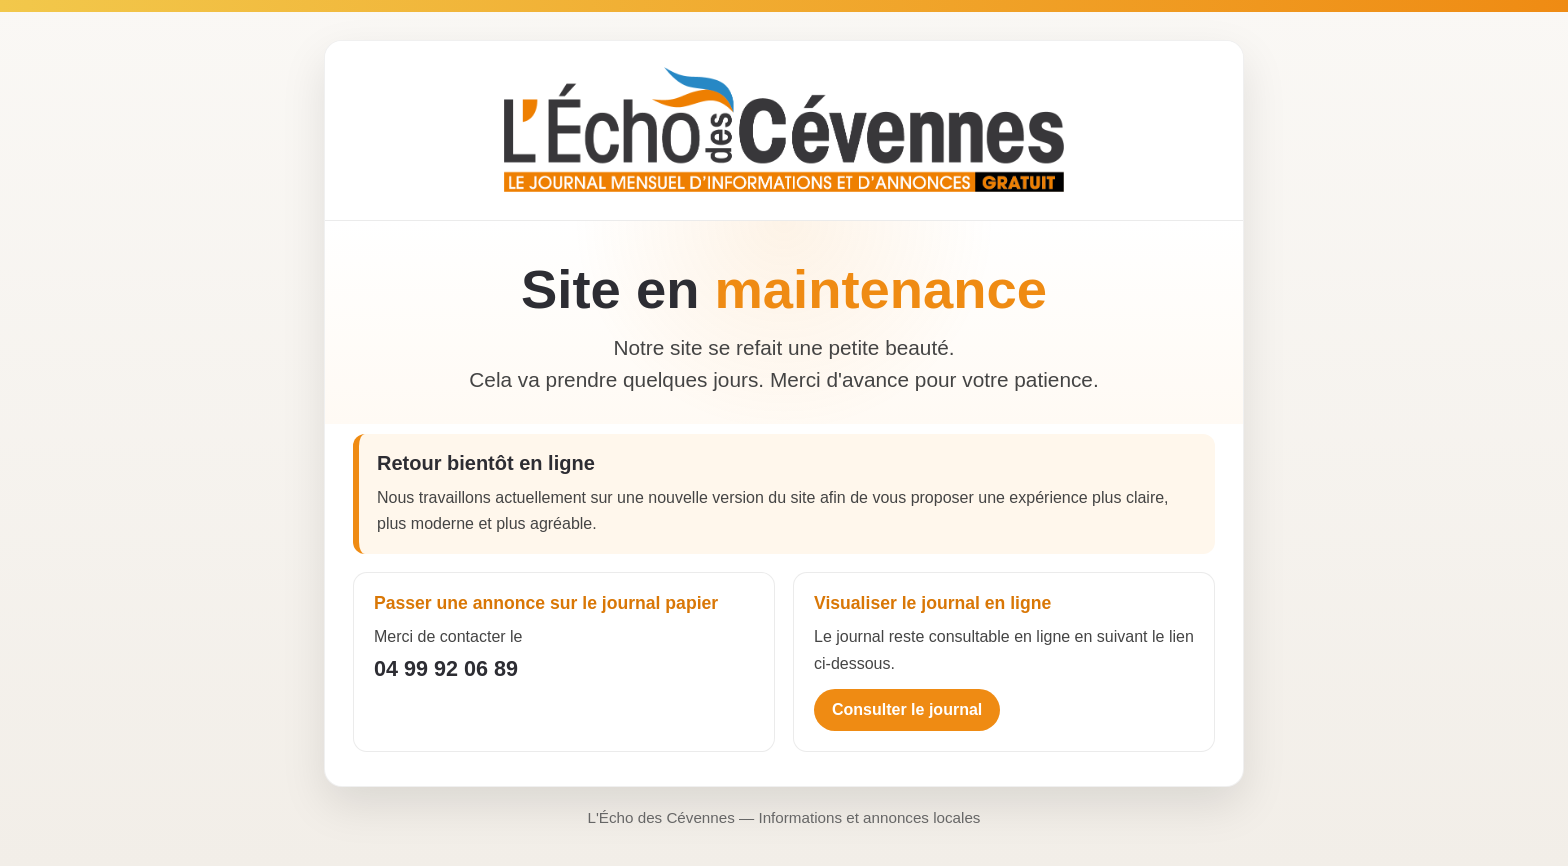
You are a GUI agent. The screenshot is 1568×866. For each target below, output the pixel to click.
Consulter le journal (907, 709)
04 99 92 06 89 (446, 668)
